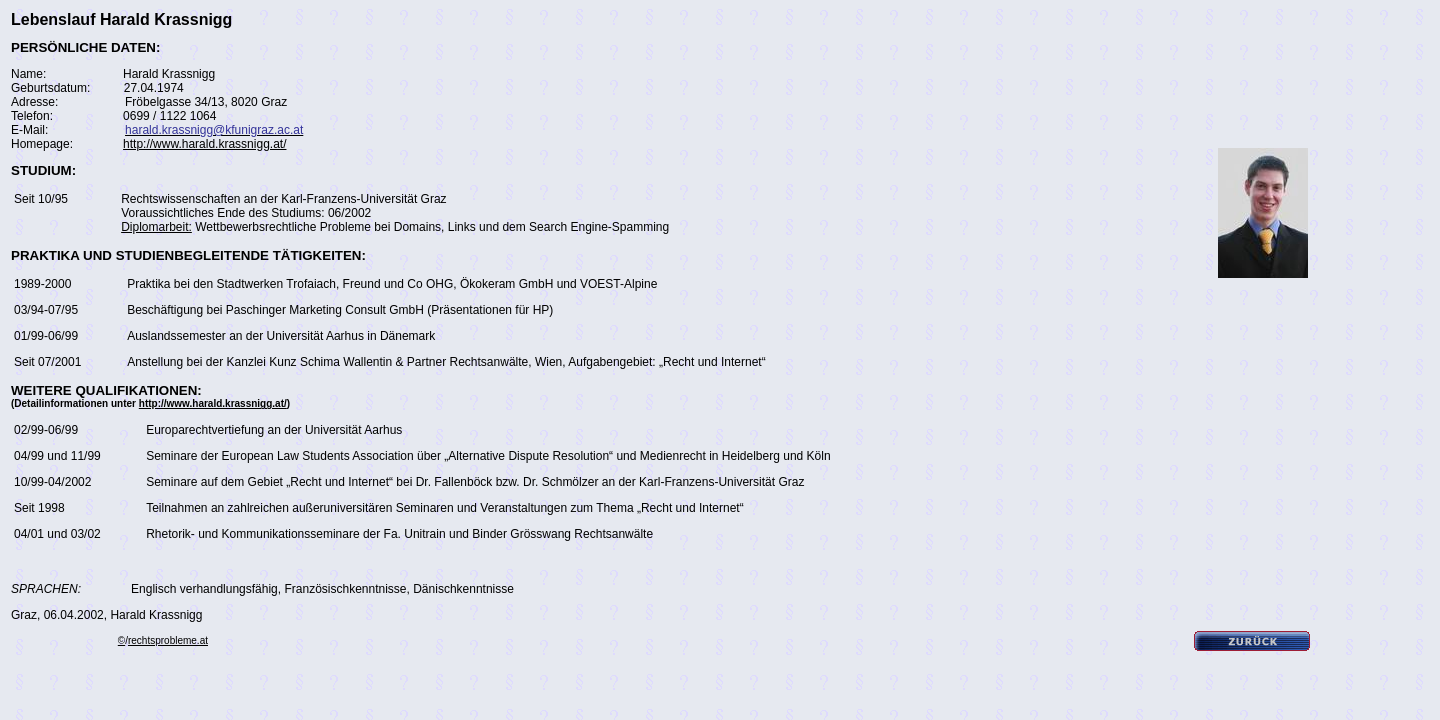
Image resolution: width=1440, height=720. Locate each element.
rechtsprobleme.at (168, 640)
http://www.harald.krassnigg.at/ (204, 144)
